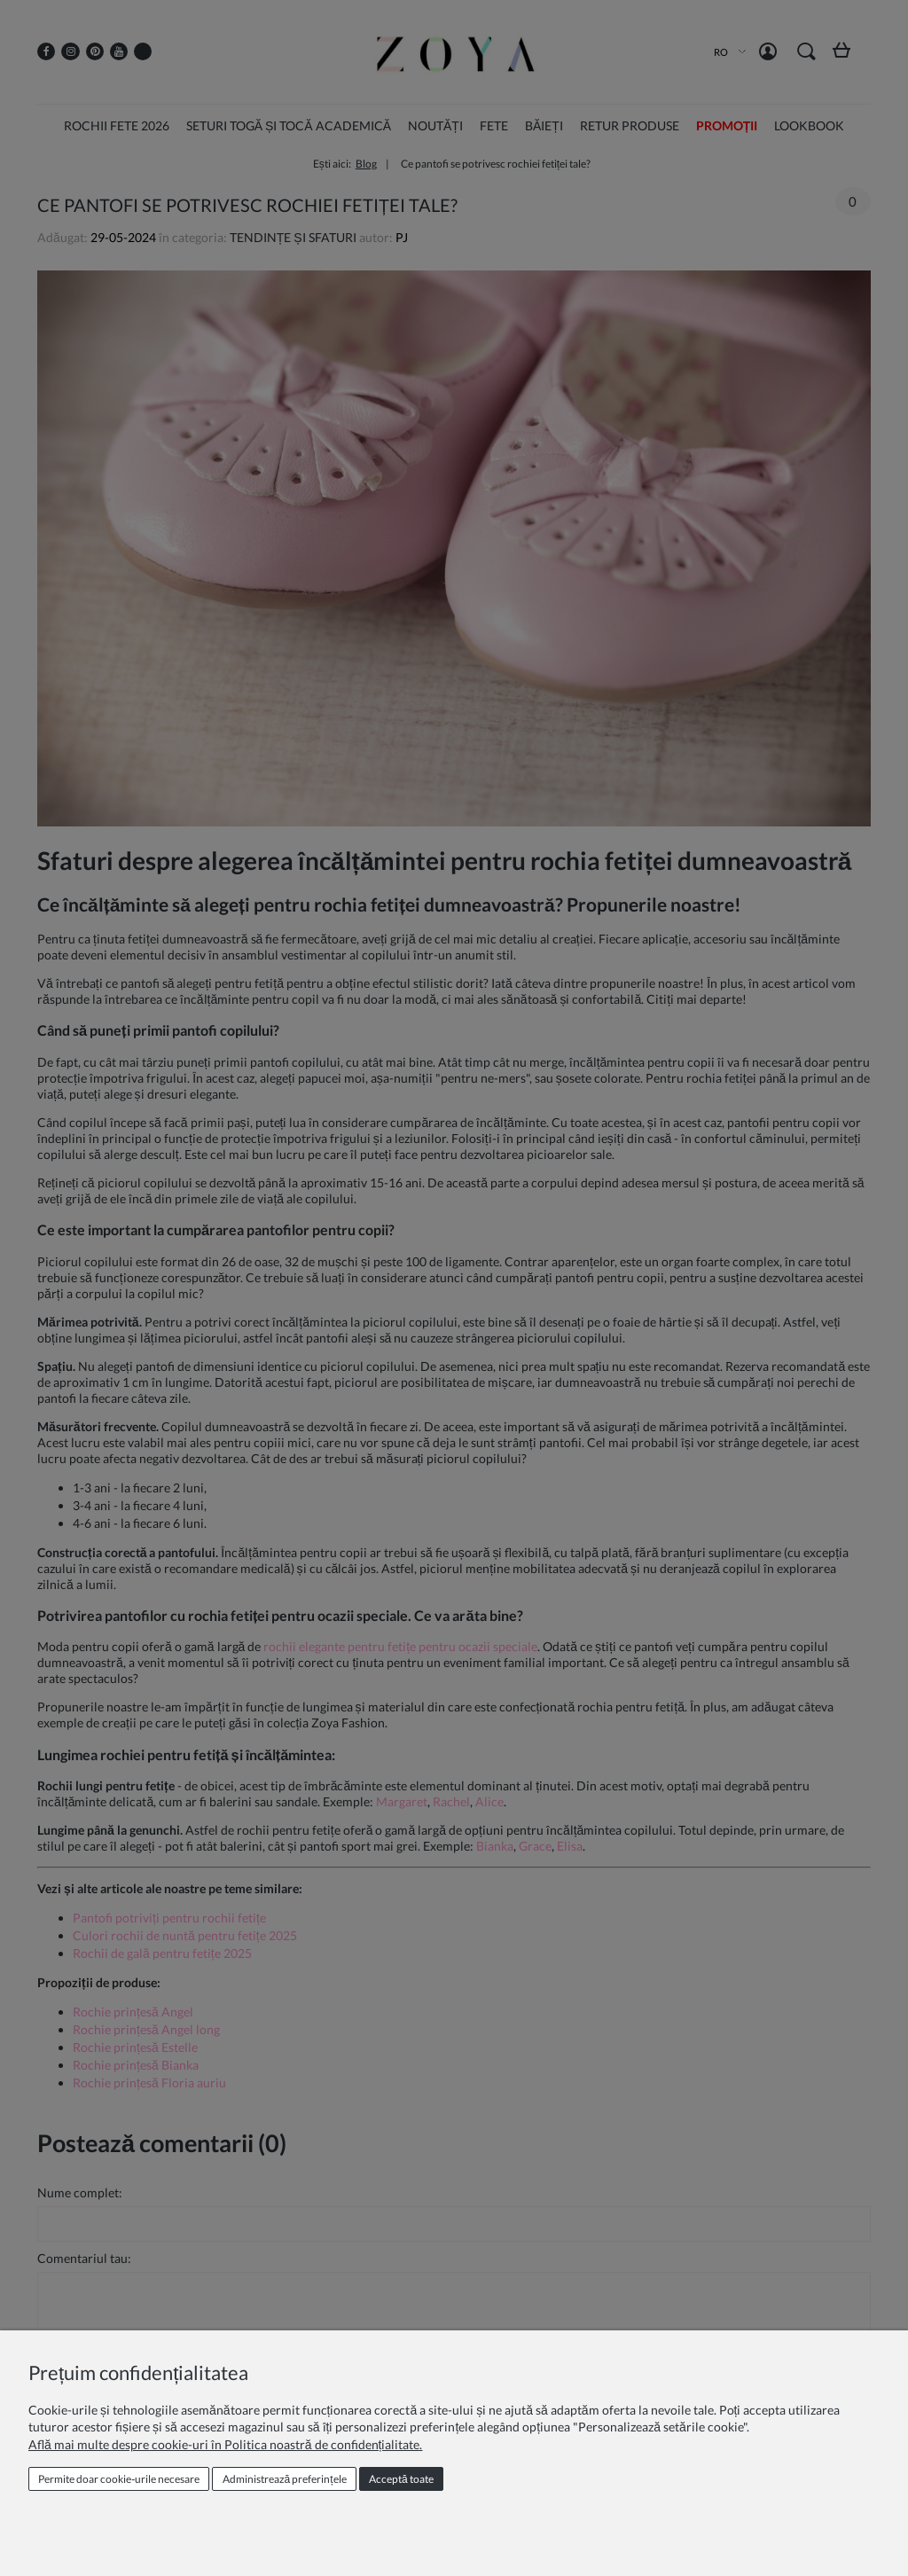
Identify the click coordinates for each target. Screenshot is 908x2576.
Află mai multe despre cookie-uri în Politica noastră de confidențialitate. (225, 2444)
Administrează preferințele (285, 2479)
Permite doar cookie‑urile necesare (119, 2479)
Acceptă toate (401, 2479)
